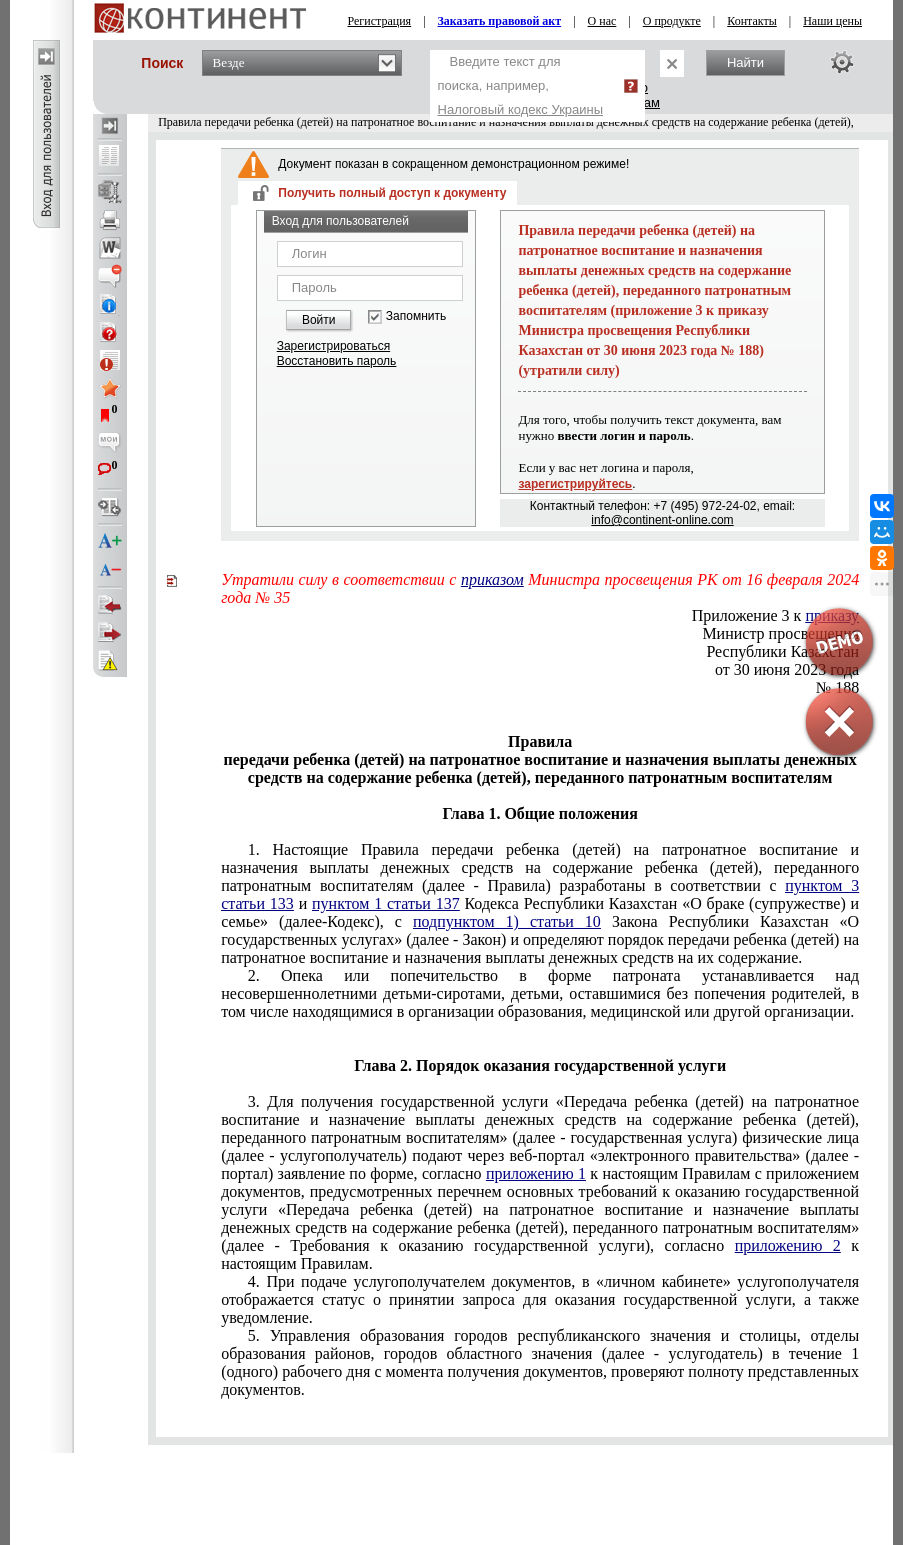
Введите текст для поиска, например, (521, 85)
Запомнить (416, 316)
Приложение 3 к (775, 615)
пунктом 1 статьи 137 (386, 903)
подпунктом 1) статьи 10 (507, 921)
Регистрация (380, 21)
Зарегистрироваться (333, 346)
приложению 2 (788, 1245)
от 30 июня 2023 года (787, 669)
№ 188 (837, 687)
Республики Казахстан (782, 651)
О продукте (672, 21)
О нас (602, 21)
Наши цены (832, 21)
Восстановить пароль (337, 361)
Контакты (752, 21)
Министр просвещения (780, 633)
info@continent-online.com (662, 520)
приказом (492, 579)
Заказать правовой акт (500, 21)
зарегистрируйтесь (575, 484)
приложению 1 (536, 1173)
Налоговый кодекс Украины (521, 109)
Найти (745, 62)
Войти (319, 320)
